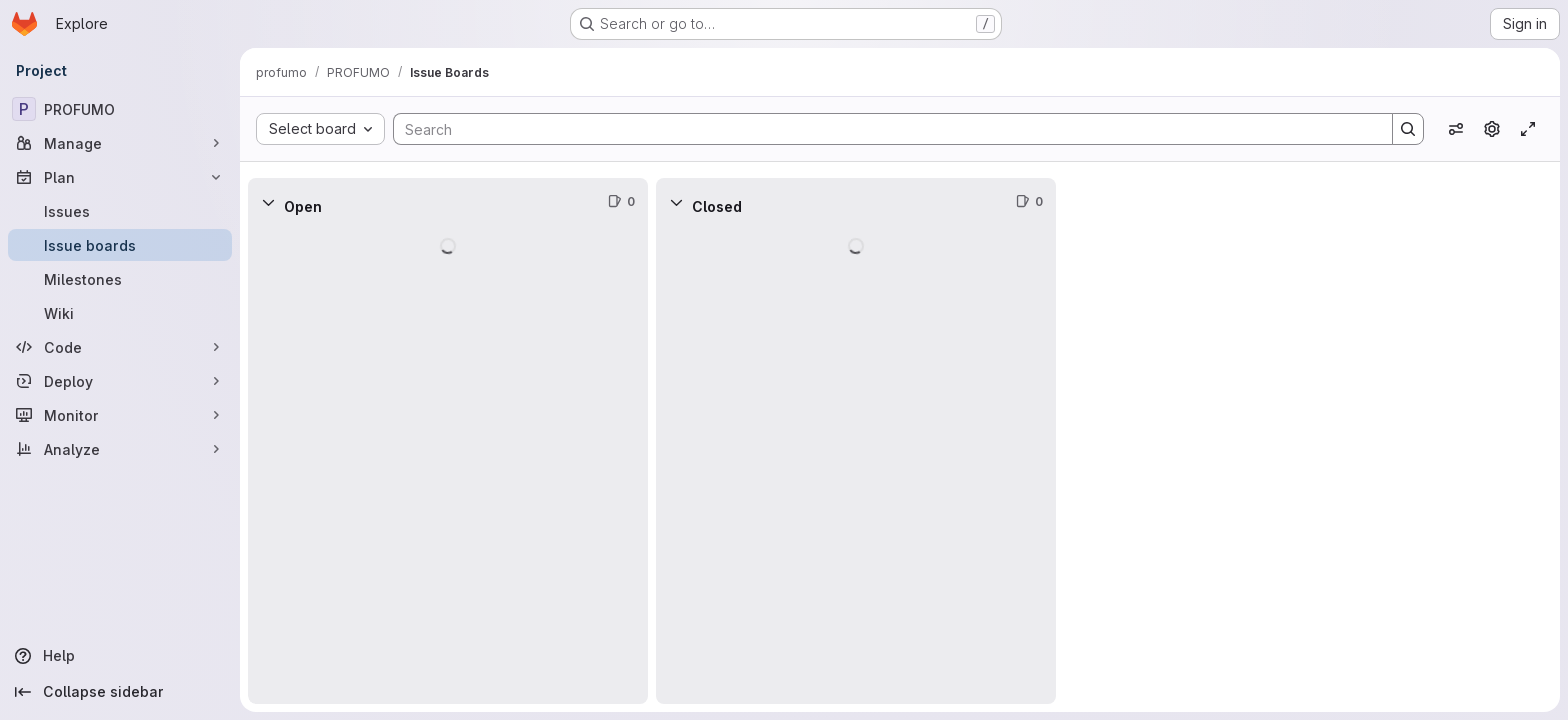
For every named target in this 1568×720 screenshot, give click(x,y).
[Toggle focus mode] (1528, 129)
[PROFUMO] (120, 109)
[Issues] (120, 211)
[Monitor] (120, 415)
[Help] (120, 656)
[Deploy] (120, 381)
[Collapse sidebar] (120, 692)
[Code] (120, 347)
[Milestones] (120, 279)
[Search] (883, 129)
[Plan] (120, 177)
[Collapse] (268, 202)
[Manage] (120, 143)
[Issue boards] (120, 245)
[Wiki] (120, 313)
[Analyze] (120, 449)
